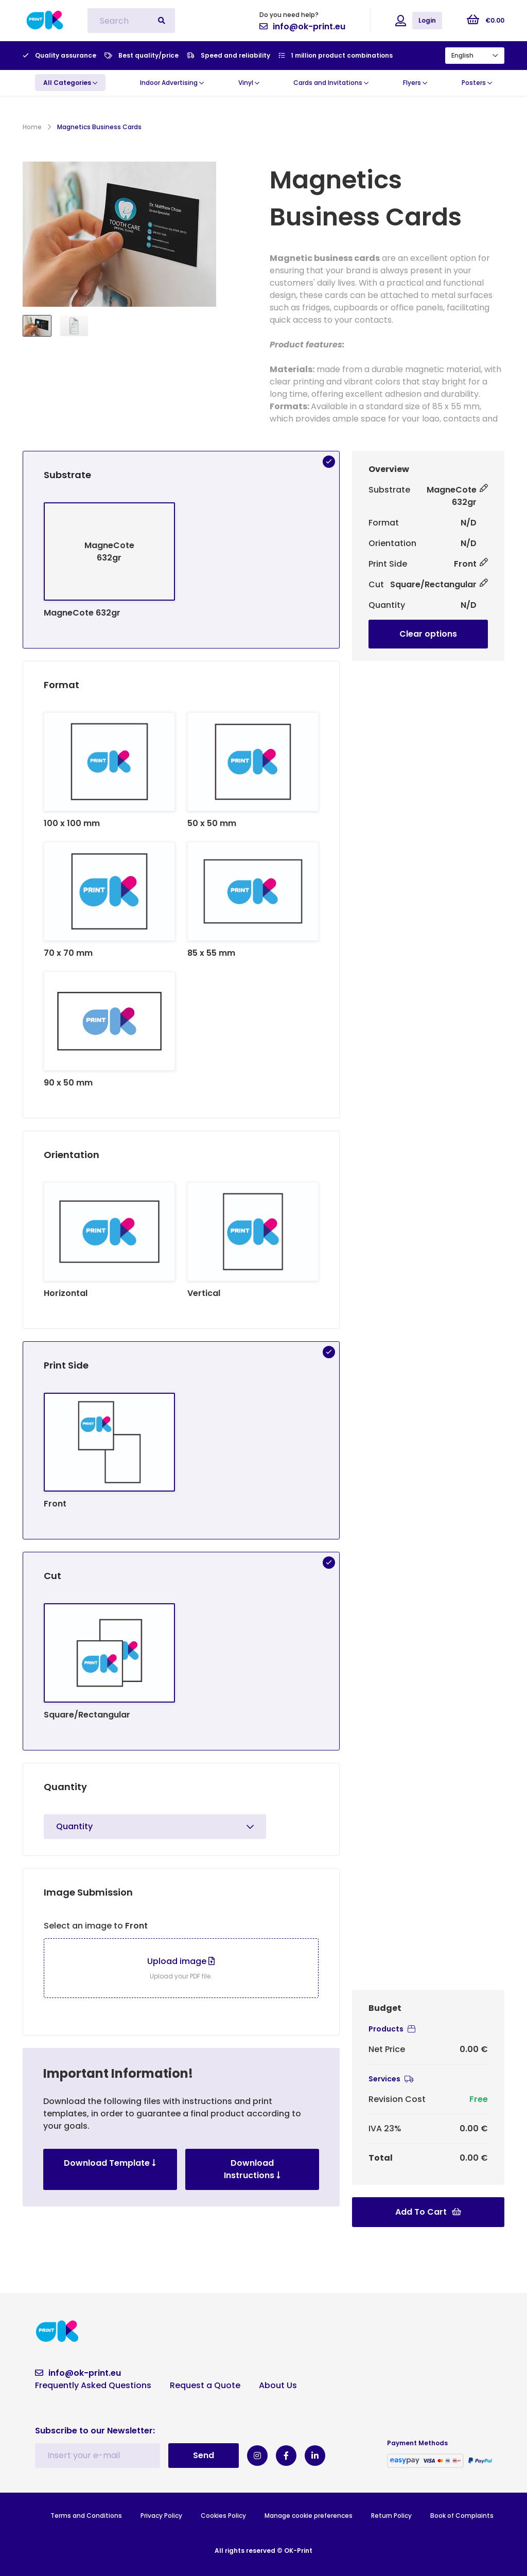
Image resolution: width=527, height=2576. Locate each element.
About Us (278, 2385)
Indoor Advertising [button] (172, 82)
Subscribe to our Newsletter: (95, 2431)
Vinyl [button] (248, 82)
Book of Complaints (462, 2515)
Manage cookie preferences (309, 2515)
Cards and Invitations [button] (330, 82)
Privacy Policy (161, 2515)
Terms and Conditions (86, 2515)
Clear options (428, 634)
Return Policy (391, 2515)
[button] (70, 83)
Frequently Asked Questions (93, 2385)
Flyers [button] (415, 82)
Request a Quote (205, 2385)
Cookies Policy (223, 2515)
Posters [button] (477, 82)
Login (427, 20)
